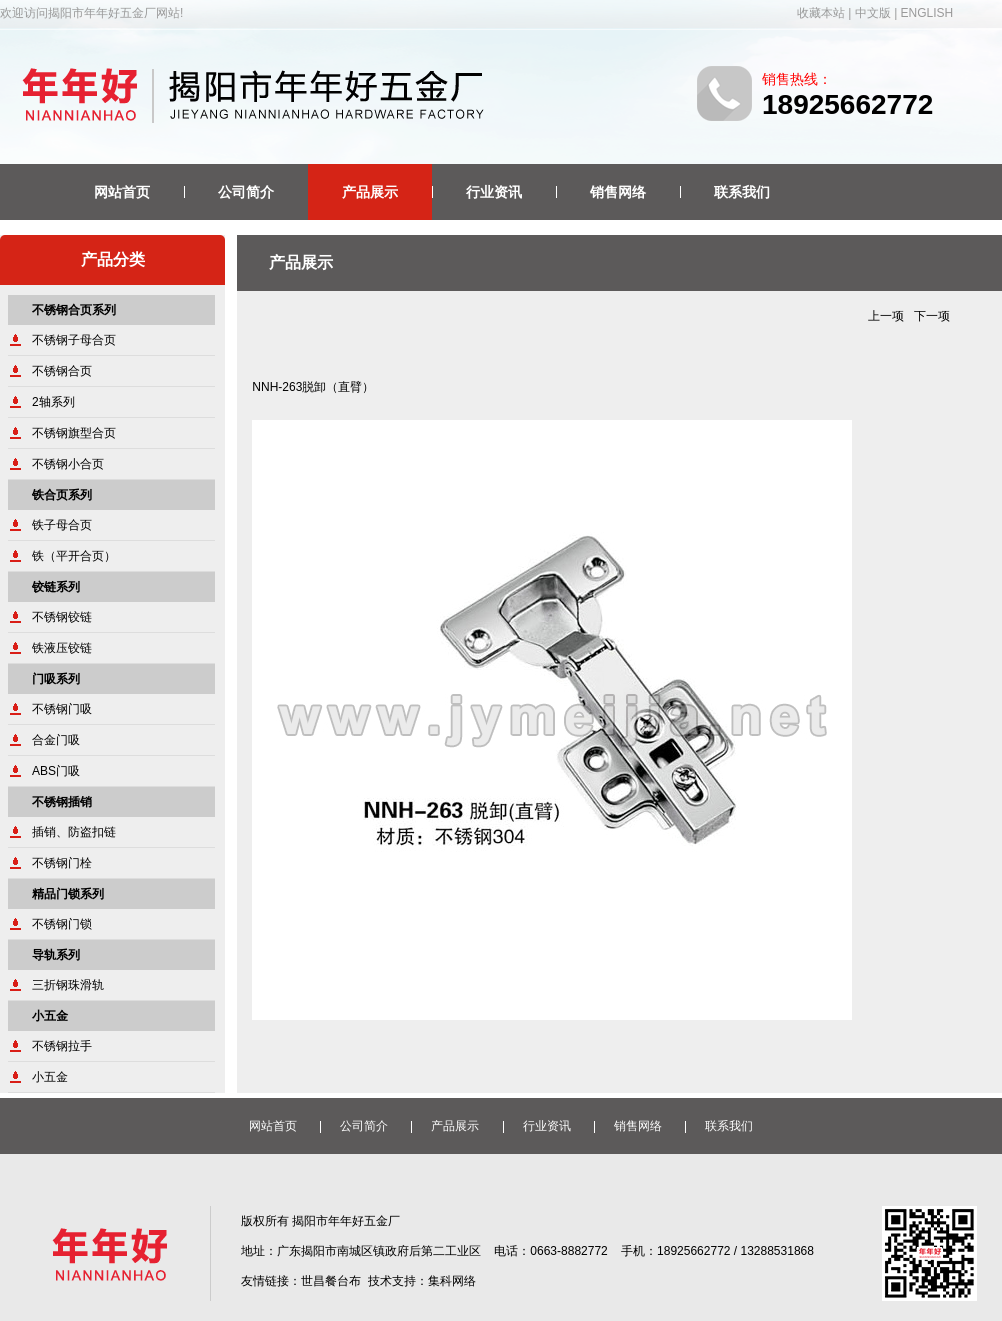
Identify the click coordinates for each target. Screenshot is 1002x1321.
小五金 (50, 1016)
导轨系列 (56, 955)
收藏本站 (821, 13)
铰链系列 (56, 587)
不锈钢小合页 (68, 464)
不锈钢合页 (62, 371)
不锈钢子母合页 (74, 340)
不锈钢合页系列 (74, 310)
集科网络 (452, 1281)
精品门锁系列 (68, 894)
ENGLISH (927, 13)
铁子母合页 (62, 525)
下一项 (932, 316)
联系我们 (742, 192)
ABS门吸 (56, 771)
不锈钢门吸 (62, 709)
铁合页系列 (62, 495)
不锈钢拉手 (62, 1046)
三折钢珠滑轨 (68, 985)
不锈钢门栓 (62, 863)
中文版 (873, 13)
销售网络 (618, 192)
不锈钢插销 (62, 802)
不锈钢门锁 (62, 924)
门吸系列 (56, 679)
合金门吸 (56, 740)
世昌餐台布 (331, 1281)
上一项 (886, 316)
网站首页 (122, 192)
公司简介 (246, 192)
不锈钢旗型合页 (74, 433)
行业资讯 (494, 192)
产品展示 (370, 192)
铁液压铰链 (62, 648)
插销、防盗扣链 (74, 832)
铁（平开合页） (74, 556)
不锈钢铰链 (62, 617)
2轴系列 (53, 402)
